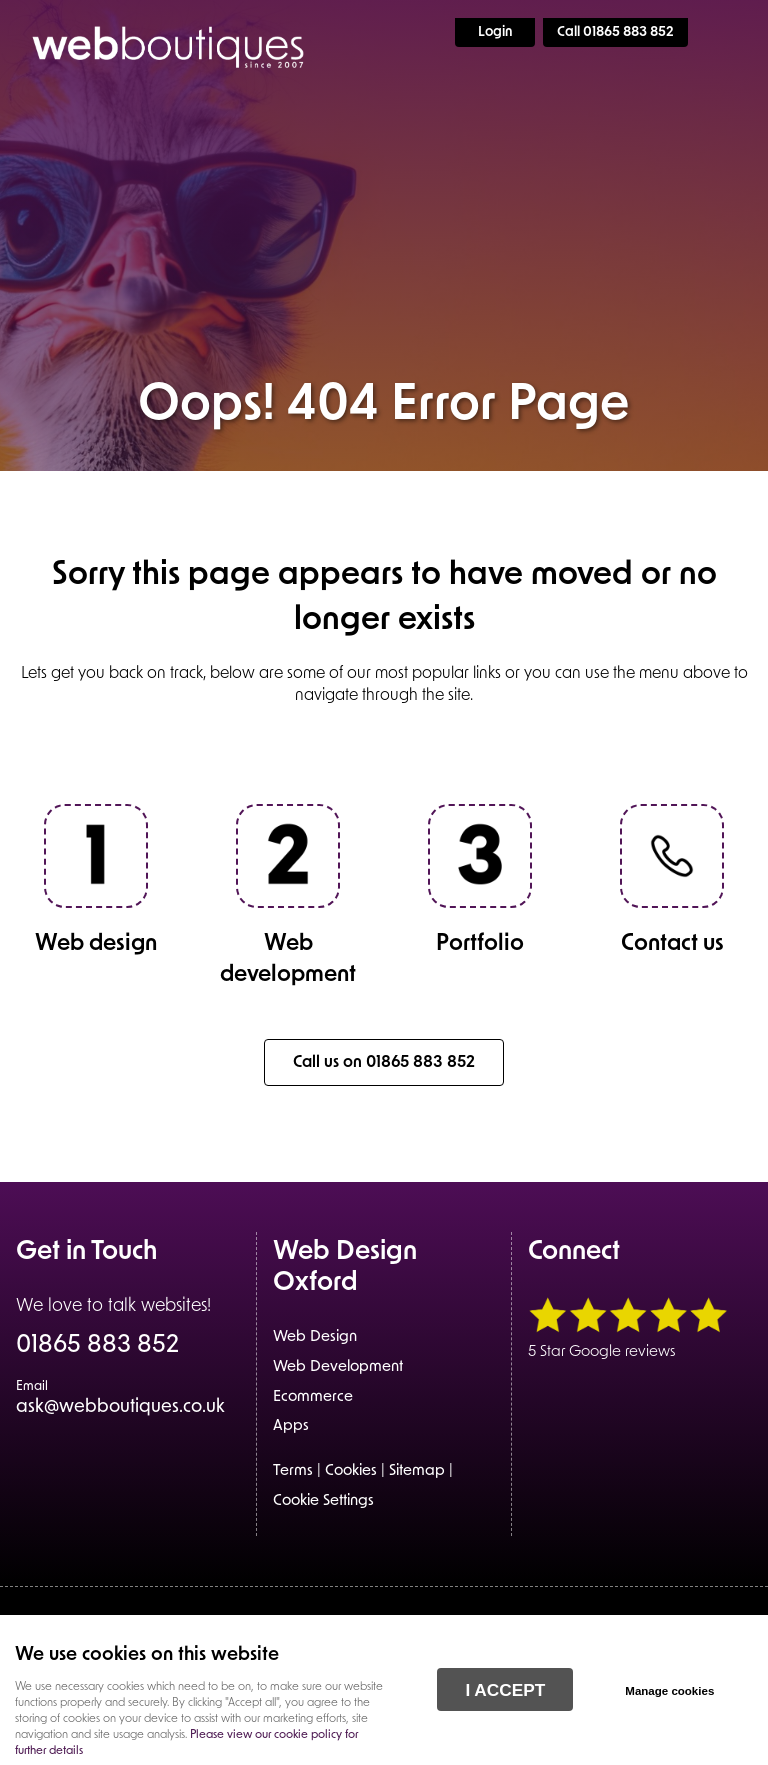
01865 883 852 (97, 1347)
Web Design (315, 1337)
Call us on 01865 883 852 (384, 1063)
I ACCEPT (505, 1690)
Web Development (338, 1367)
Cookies (351, 1471)
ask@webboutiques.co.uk (120, 1399)
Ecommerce (313, 1397)
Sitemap (417, 1471)
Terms (293, 1471)
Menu (733, 32)
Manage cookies (669, 1691)
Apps (291, 1426)
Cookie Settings (323, 1501)
